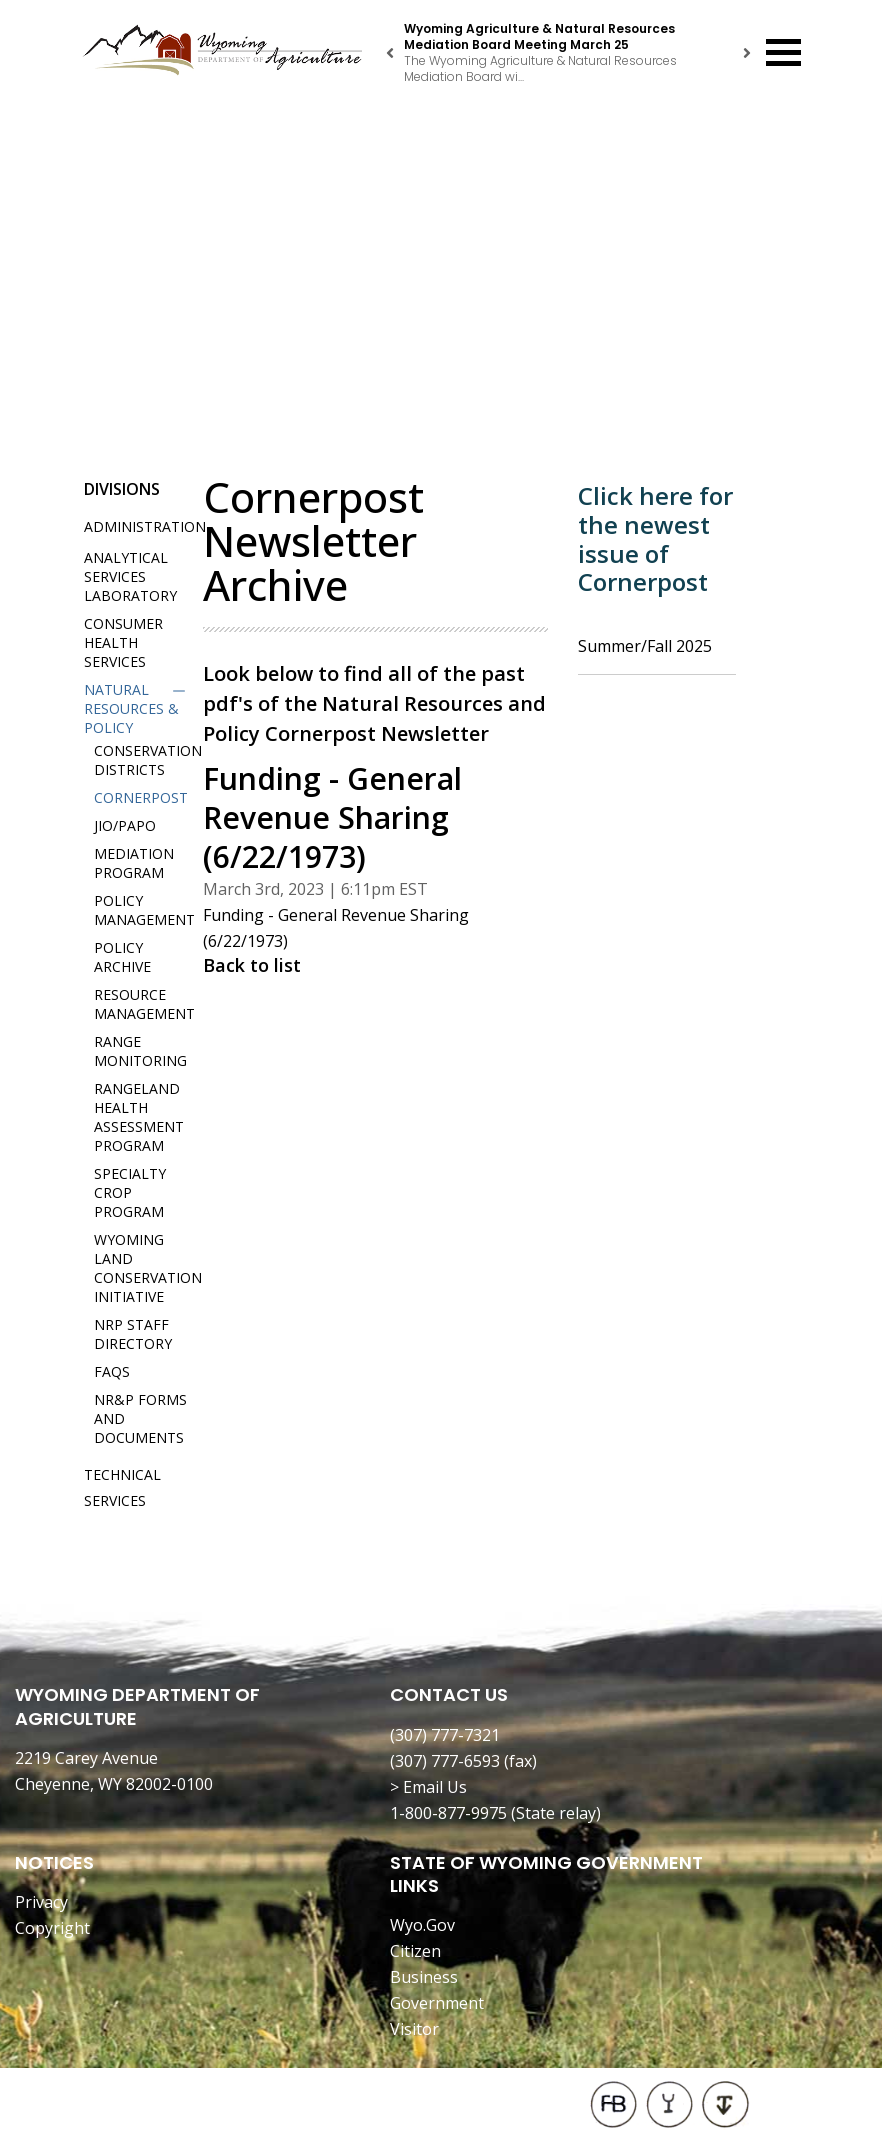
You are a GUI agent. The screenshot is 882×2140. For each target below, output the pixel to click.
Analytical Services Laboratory (130, 576)
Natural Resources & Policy (131, 708)
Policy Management (144, 910)
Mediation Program (134, 863)
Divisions (122, 489)
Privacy (41, 1902)
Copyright (52, 1928)
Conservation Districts (148, 760)
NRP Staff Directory (133, 1334)
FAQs (112, 1371)
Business (424, 1977)
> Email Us (428, 1787)
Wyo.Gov (422, 1925)
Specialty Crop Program (130, 1192)
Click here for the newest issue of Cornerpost (655, 538)
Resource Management (144, 1004)
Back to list (252, 965)
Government (437, 2003)
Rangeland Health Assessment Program (139, 1117)
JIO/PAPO (125, 825)
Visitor (414, 2029)
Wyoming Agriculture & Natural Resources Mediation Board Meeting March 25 (539, 36)
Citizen (415, 1951)
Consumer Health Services (123, 642)
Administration (145, 526)
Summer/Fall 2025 (645, 646)
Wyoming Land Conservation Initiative (148, 1268)
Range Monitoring (140, 1051)
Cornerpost (141, 797)
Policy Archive (122, 957)
